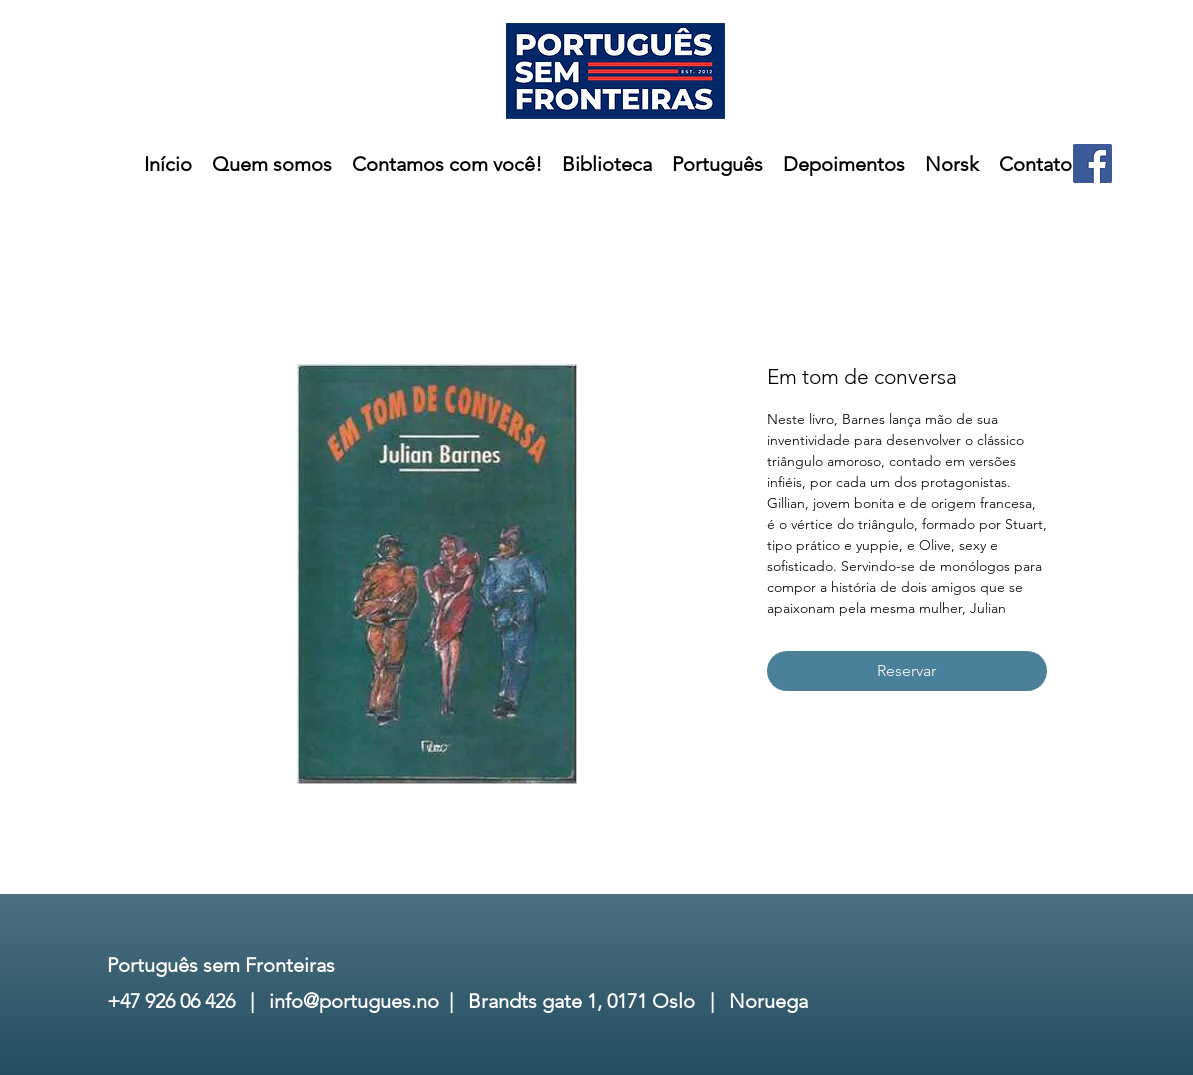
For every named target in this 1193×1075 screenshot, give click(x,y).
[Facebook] (1092, 163)
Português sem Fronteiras (221, 965)
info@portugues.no (354, 1001)
